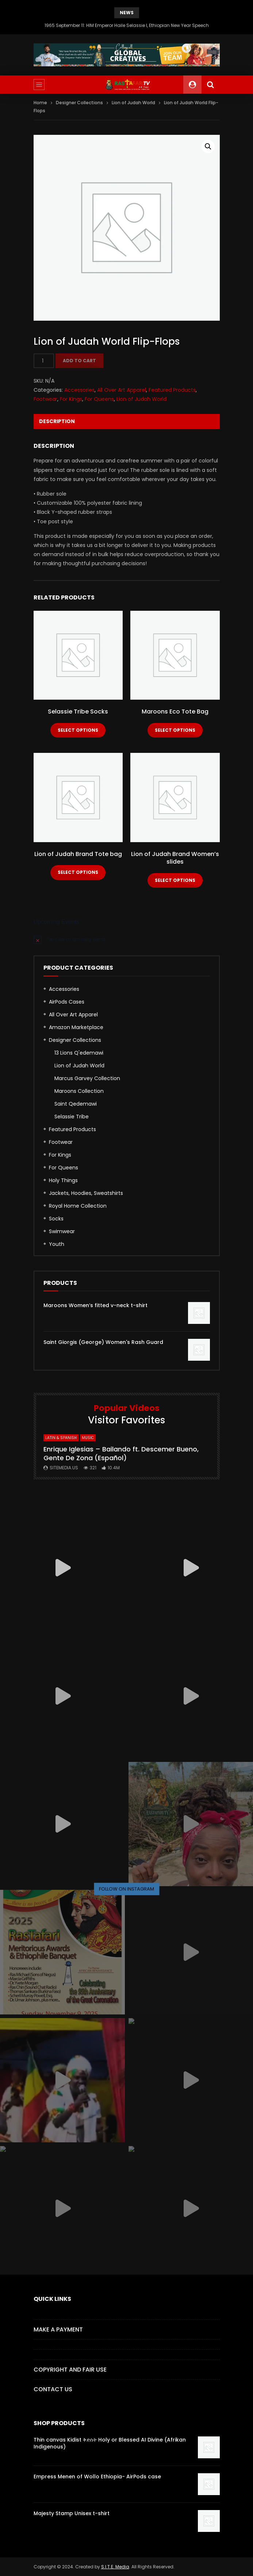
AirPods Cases (66, 1001)
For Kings (71, 399)
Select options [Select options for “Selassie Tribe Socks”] (78, 730)
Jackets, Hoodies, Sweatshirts (86, 1193)
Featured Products (172, 390)
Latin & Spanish (61, 1438)
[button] (208, 146)
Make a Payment (58, 2329)
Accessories (79, 390)
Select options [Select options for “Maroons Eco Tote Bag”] (175, 730)
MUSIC (88, 1438)
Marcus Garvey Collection (87, 1078)
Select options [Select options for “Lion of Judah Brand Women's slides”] (175, 880)
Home (40, 102)
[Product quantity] (44, 360)
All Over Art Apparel (121, 390)
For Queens (99, 399)
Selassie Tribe (71, 1116)
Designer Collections (79, 102)
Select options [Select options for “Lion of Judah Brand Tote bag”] (78, 872)
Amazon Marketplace (76, 1027)
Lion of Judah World (133, 102)
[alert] (127, 939)
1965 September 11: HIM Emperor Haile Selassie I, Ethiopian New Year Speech (127, 25)
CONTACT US (53, 2389)
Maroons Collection (79, 1091)
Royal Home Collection (78, 1205)
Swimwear (62, 1231)
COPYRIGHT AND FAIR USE (70, 2369)
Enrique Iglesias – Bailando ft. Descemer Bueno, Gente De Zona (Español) (121, 1453)
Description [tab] (57, 421)
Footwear (45, 399)
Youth (56, 1244)
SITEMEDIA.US (64, 1468)
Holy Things (63, 1180)
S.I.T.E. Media (115, 2567)
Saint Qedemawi (75, 1103)
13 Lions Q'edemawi (78, 1052)
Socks (56, 1218)
